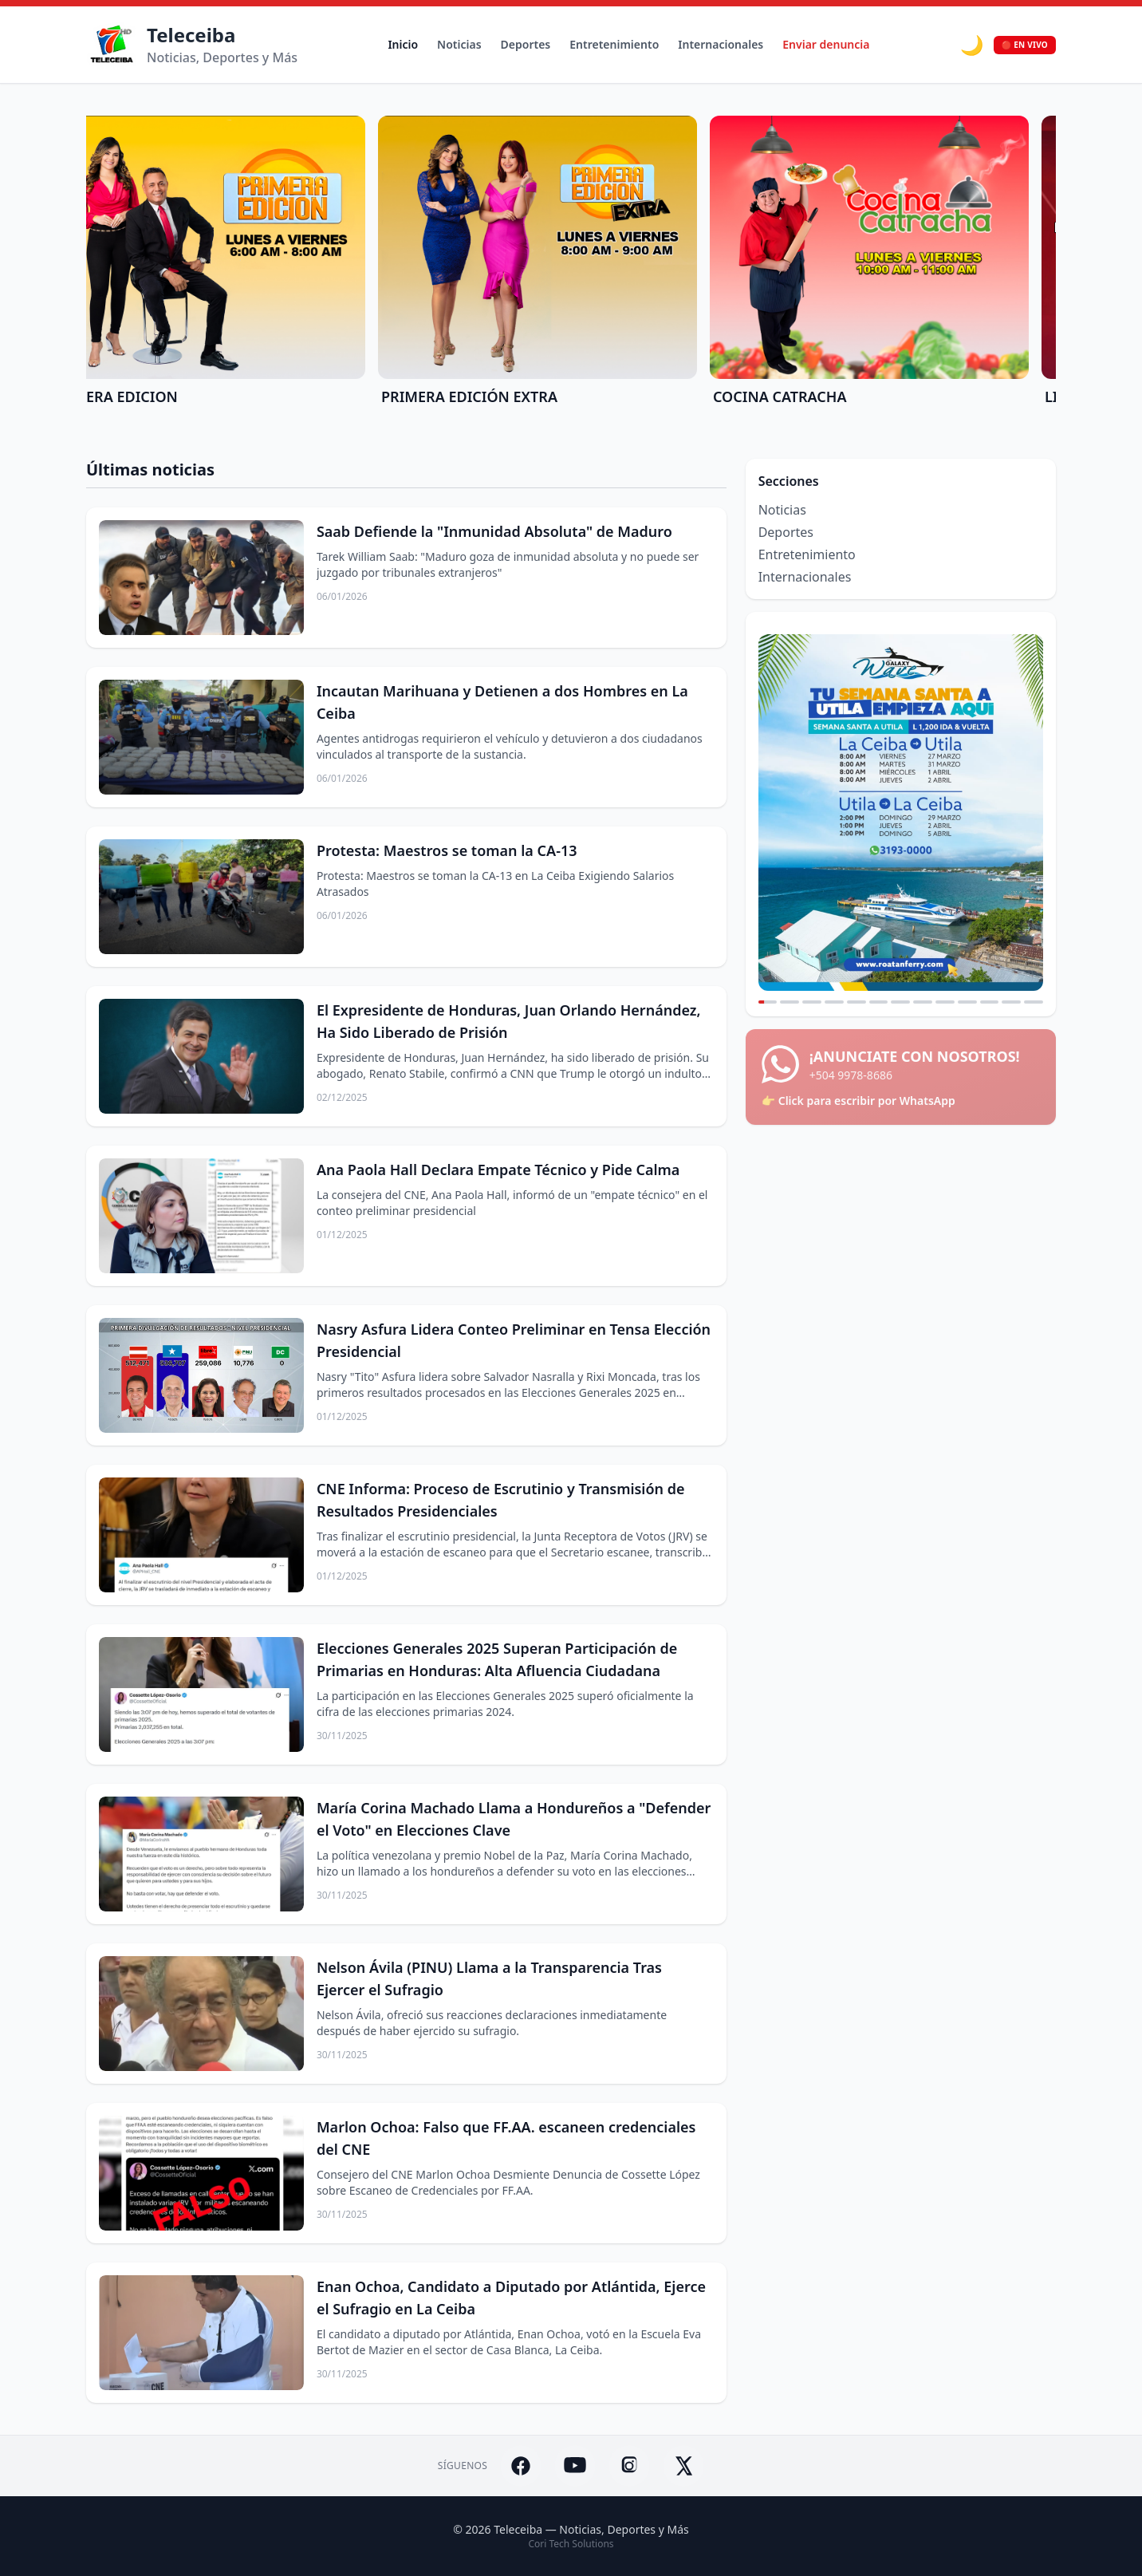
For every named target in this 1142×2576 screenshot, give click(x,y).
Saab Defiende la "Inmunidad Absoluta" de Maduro (494, 531)
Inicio (403, 44)
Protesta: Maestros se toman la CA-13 (447, 850)
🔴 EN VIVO (1025, 44)
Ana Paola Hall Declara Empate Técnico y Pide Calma (498, 1169)
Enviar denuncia (825, 44)
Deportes (526, 44)
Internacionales (720, 44)
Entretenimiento (614, 44)
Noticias (459, 44)
